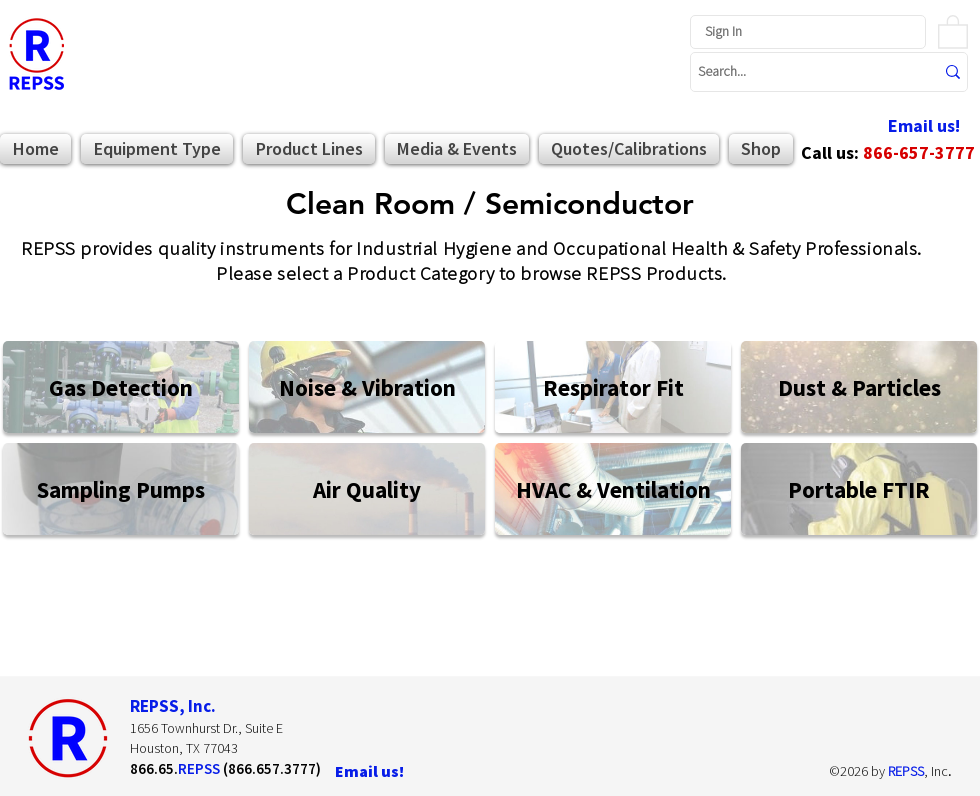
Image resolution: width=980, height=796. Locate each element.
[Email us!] (924, 126)
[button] (953, 31)
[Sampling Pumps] (121, 489)
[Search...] (801, 72)
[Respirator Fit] (613, 387)
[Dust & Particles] (859, 387)
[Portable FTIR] (859, 489)
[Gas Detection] (121, 387)
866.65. (154, 768)
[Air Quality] (367, 489)
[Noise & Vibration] (367, 387)
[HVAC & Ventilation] (613, 489)
